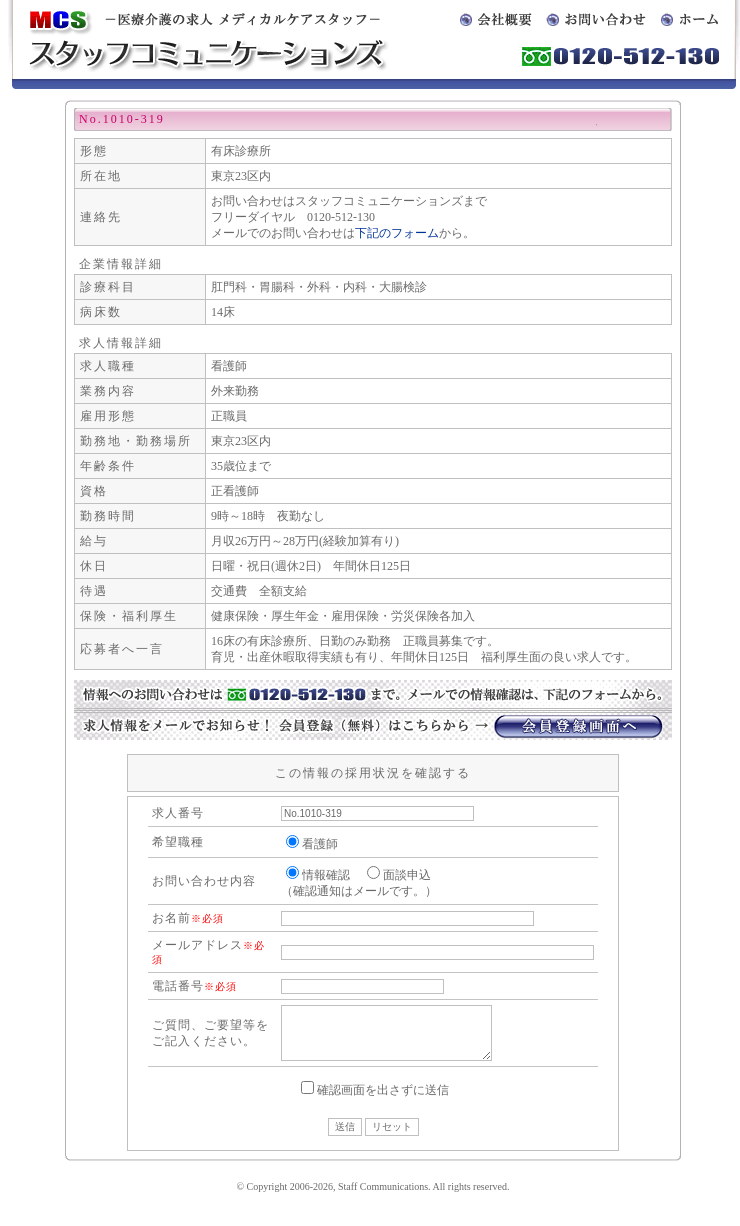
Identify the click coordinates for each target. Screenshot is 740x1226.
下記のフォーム (397, 233)
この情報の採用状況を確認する (373, 773)
